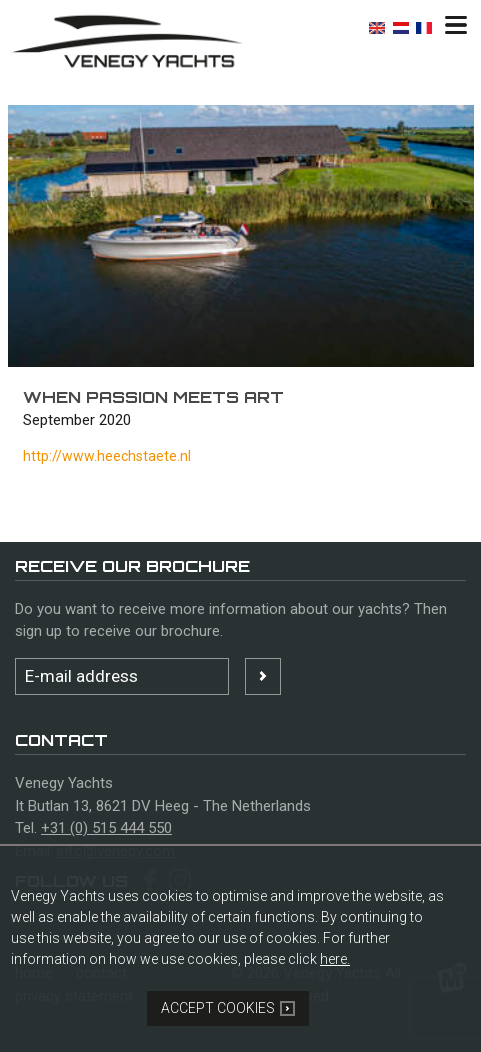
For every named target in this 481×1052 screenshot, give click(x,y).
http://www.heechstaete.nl (107, 456)
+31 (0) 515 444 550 (106, 828)
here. (335, 959)
